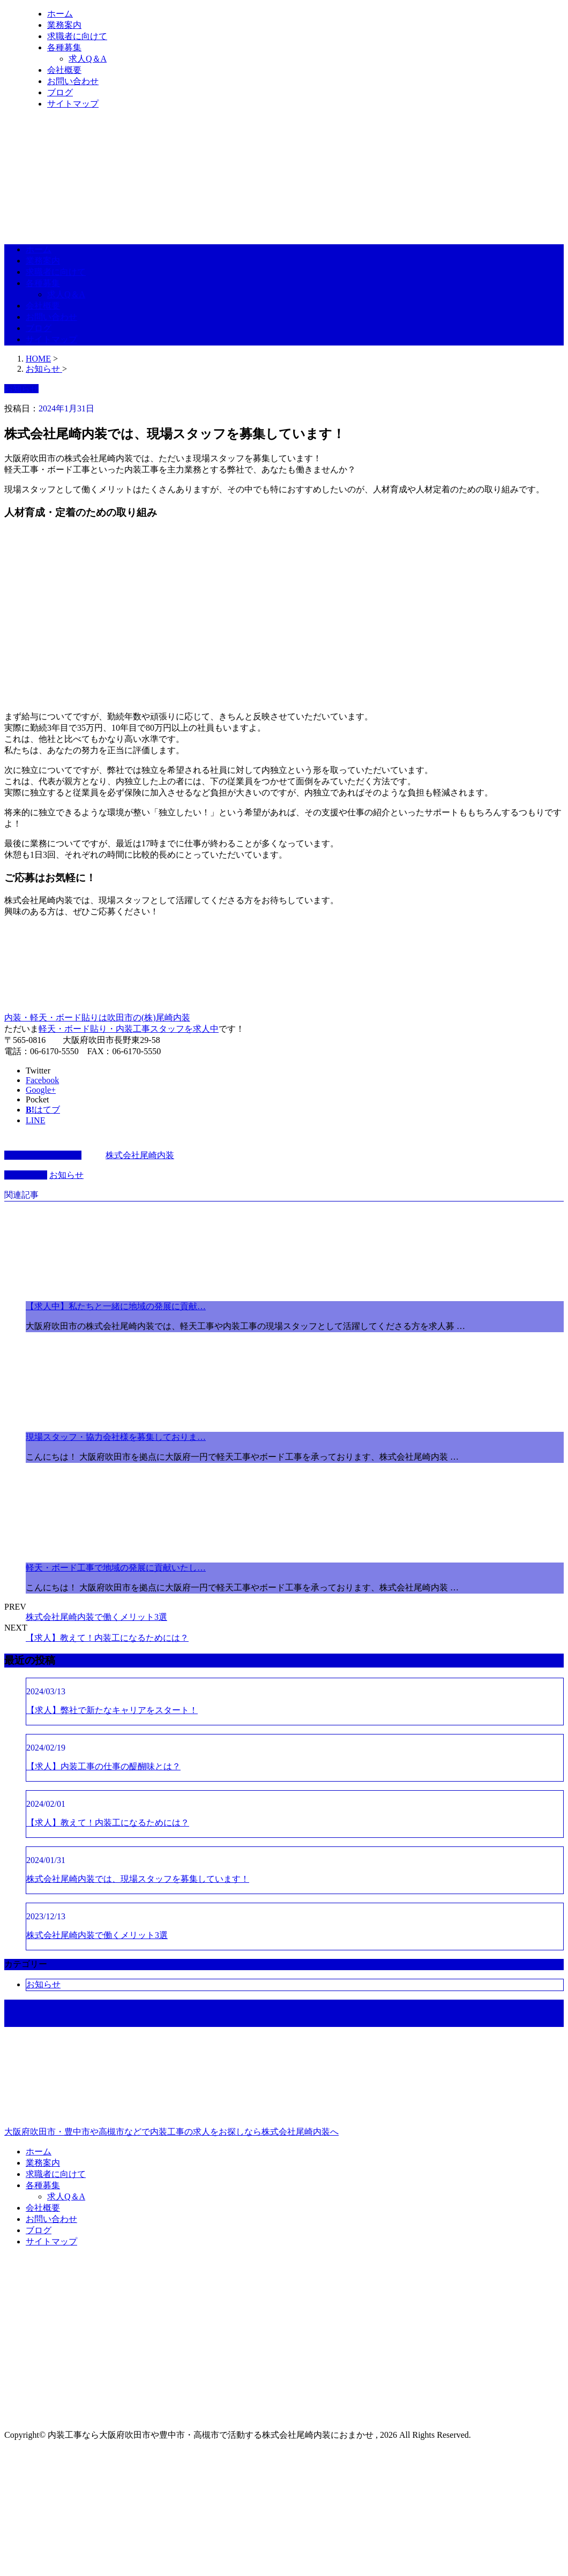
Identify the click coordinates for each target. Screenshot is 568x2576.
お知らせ (66, 1175)
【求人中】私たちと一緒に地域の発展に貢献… (116, 1306)
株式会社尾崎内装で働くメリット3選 (96, 1616)
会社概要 (64, 69)
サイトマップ (73, 103)
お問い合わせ (73, 81)
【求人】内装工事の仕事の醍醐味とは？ (103, 1766)
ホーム (60, 13)
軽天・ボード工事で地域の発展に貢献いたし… (116, 1567)
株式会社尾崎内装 (140, 1155)
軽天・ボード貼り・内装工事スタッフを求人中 (129, 1028)
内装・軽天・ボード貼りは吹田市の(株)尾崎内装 (97, 1017)
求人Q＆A (88, 58)
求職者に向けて (77, 36)
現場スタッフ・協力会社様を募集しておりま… (116, 1436)
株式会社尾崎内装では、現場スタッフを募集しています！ (137, 1878)
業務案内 (64, 24)
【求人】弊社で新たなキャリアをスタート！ (112, 1710)
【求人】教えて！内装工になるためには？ (107, 1637)
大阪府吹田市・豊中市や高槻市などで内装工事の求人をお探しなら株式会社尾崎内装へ (284, 2086)
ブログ (60, 92)
